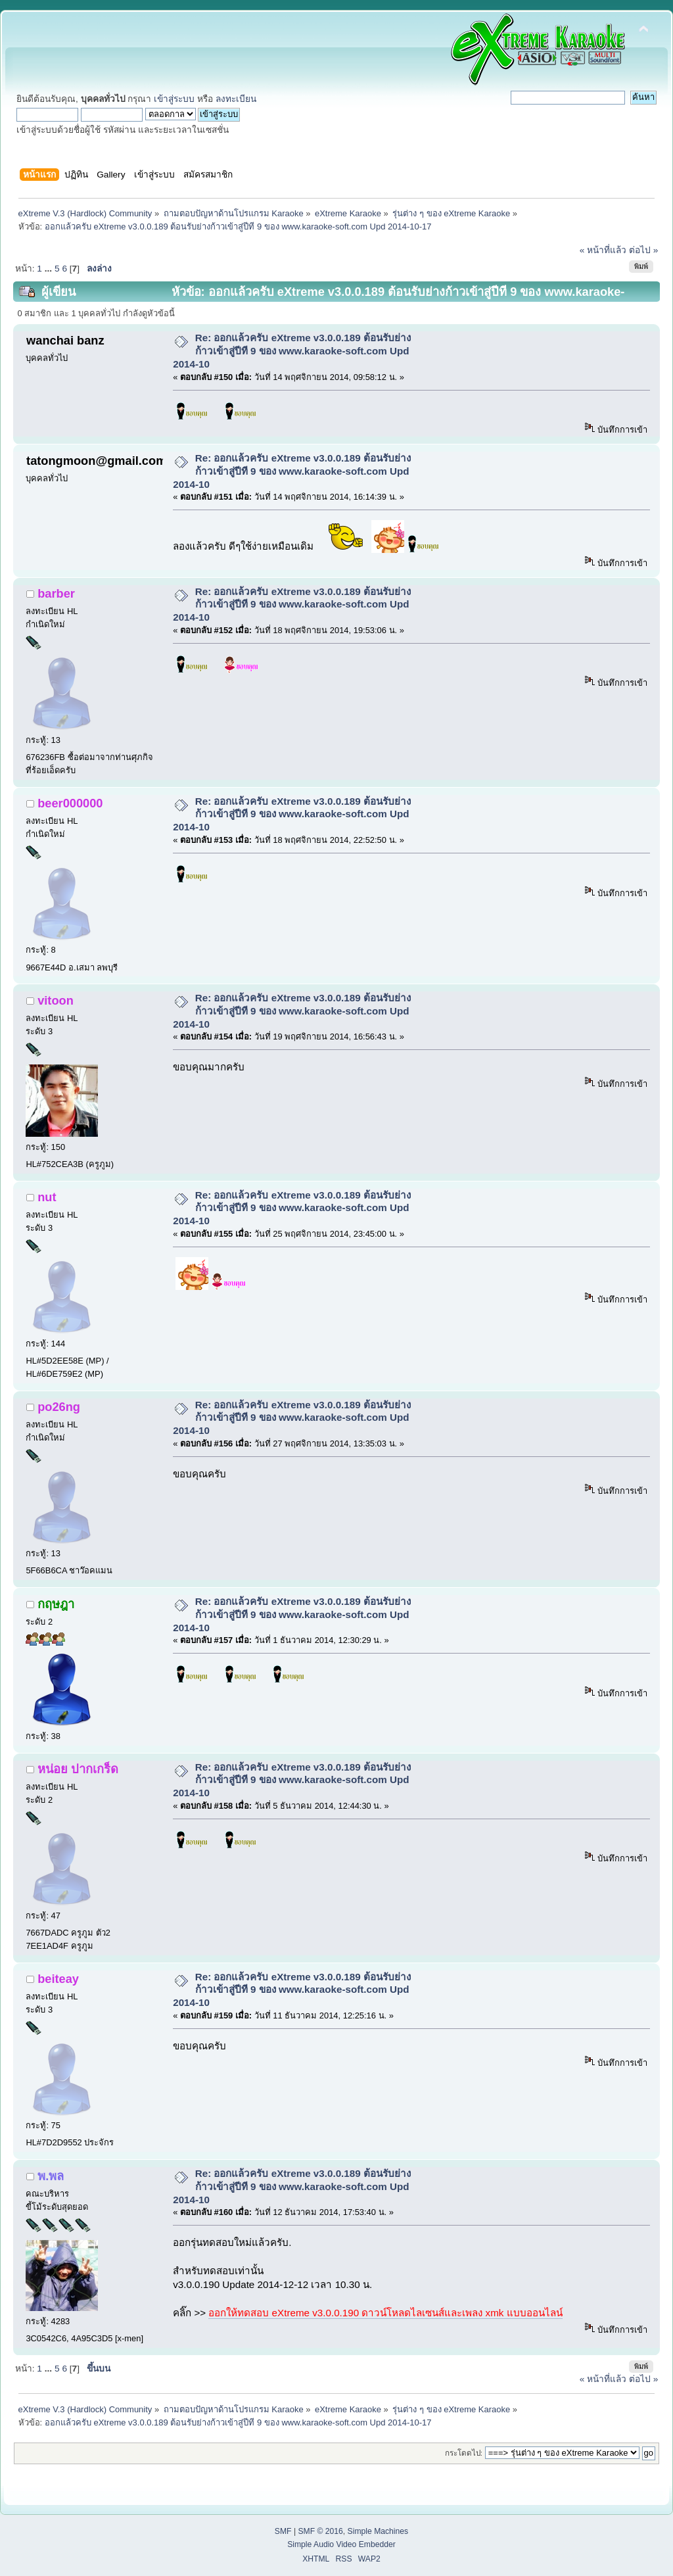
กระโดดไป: (463, 2452)
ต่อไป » (643, 250)
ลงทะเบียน (236, 99)
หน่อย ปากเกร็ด (77, 1769)
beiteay (58, 1979)
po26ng (58, 1407)
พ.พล (50, 2176)
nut (46, 1197)
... (50, 269)
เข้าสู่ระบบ (174, 99)
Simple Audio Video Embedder (341, 2544)
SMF (283, 2531)
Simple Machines (378, 2531)
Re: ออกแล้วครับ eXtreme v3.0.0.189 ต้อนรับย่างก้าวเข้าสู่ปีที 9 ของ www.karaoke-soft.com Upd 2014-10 (292, 351)
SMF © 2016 (320, 2531)
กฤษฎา (55, 1604)
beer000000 (70, 803)
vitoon (55, 1000)
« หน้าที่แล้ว (603, 250)
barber (56, 593)
